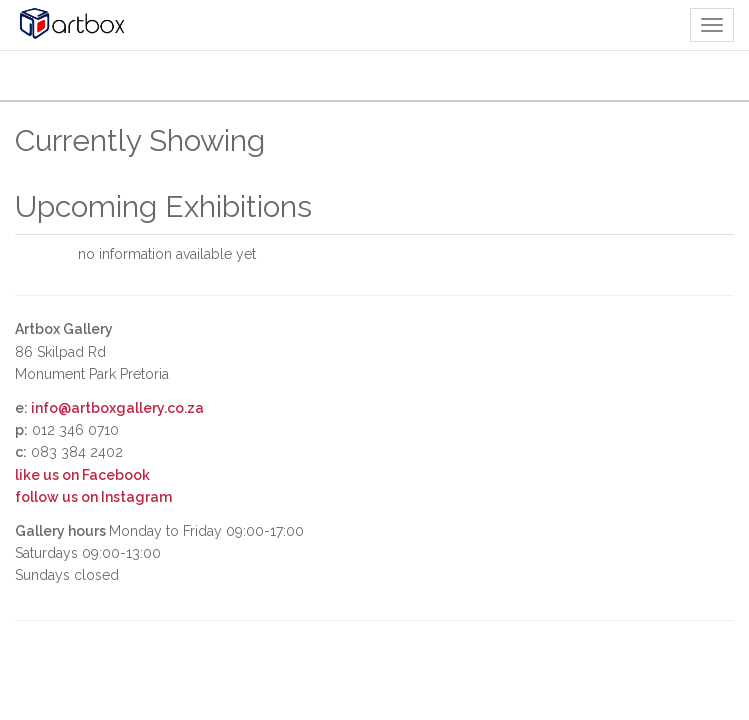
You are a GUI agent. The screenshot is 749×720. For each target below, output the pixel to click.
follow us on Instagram (93, 497)
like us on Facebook (82, 475)
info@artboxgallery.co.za (117, 408)
